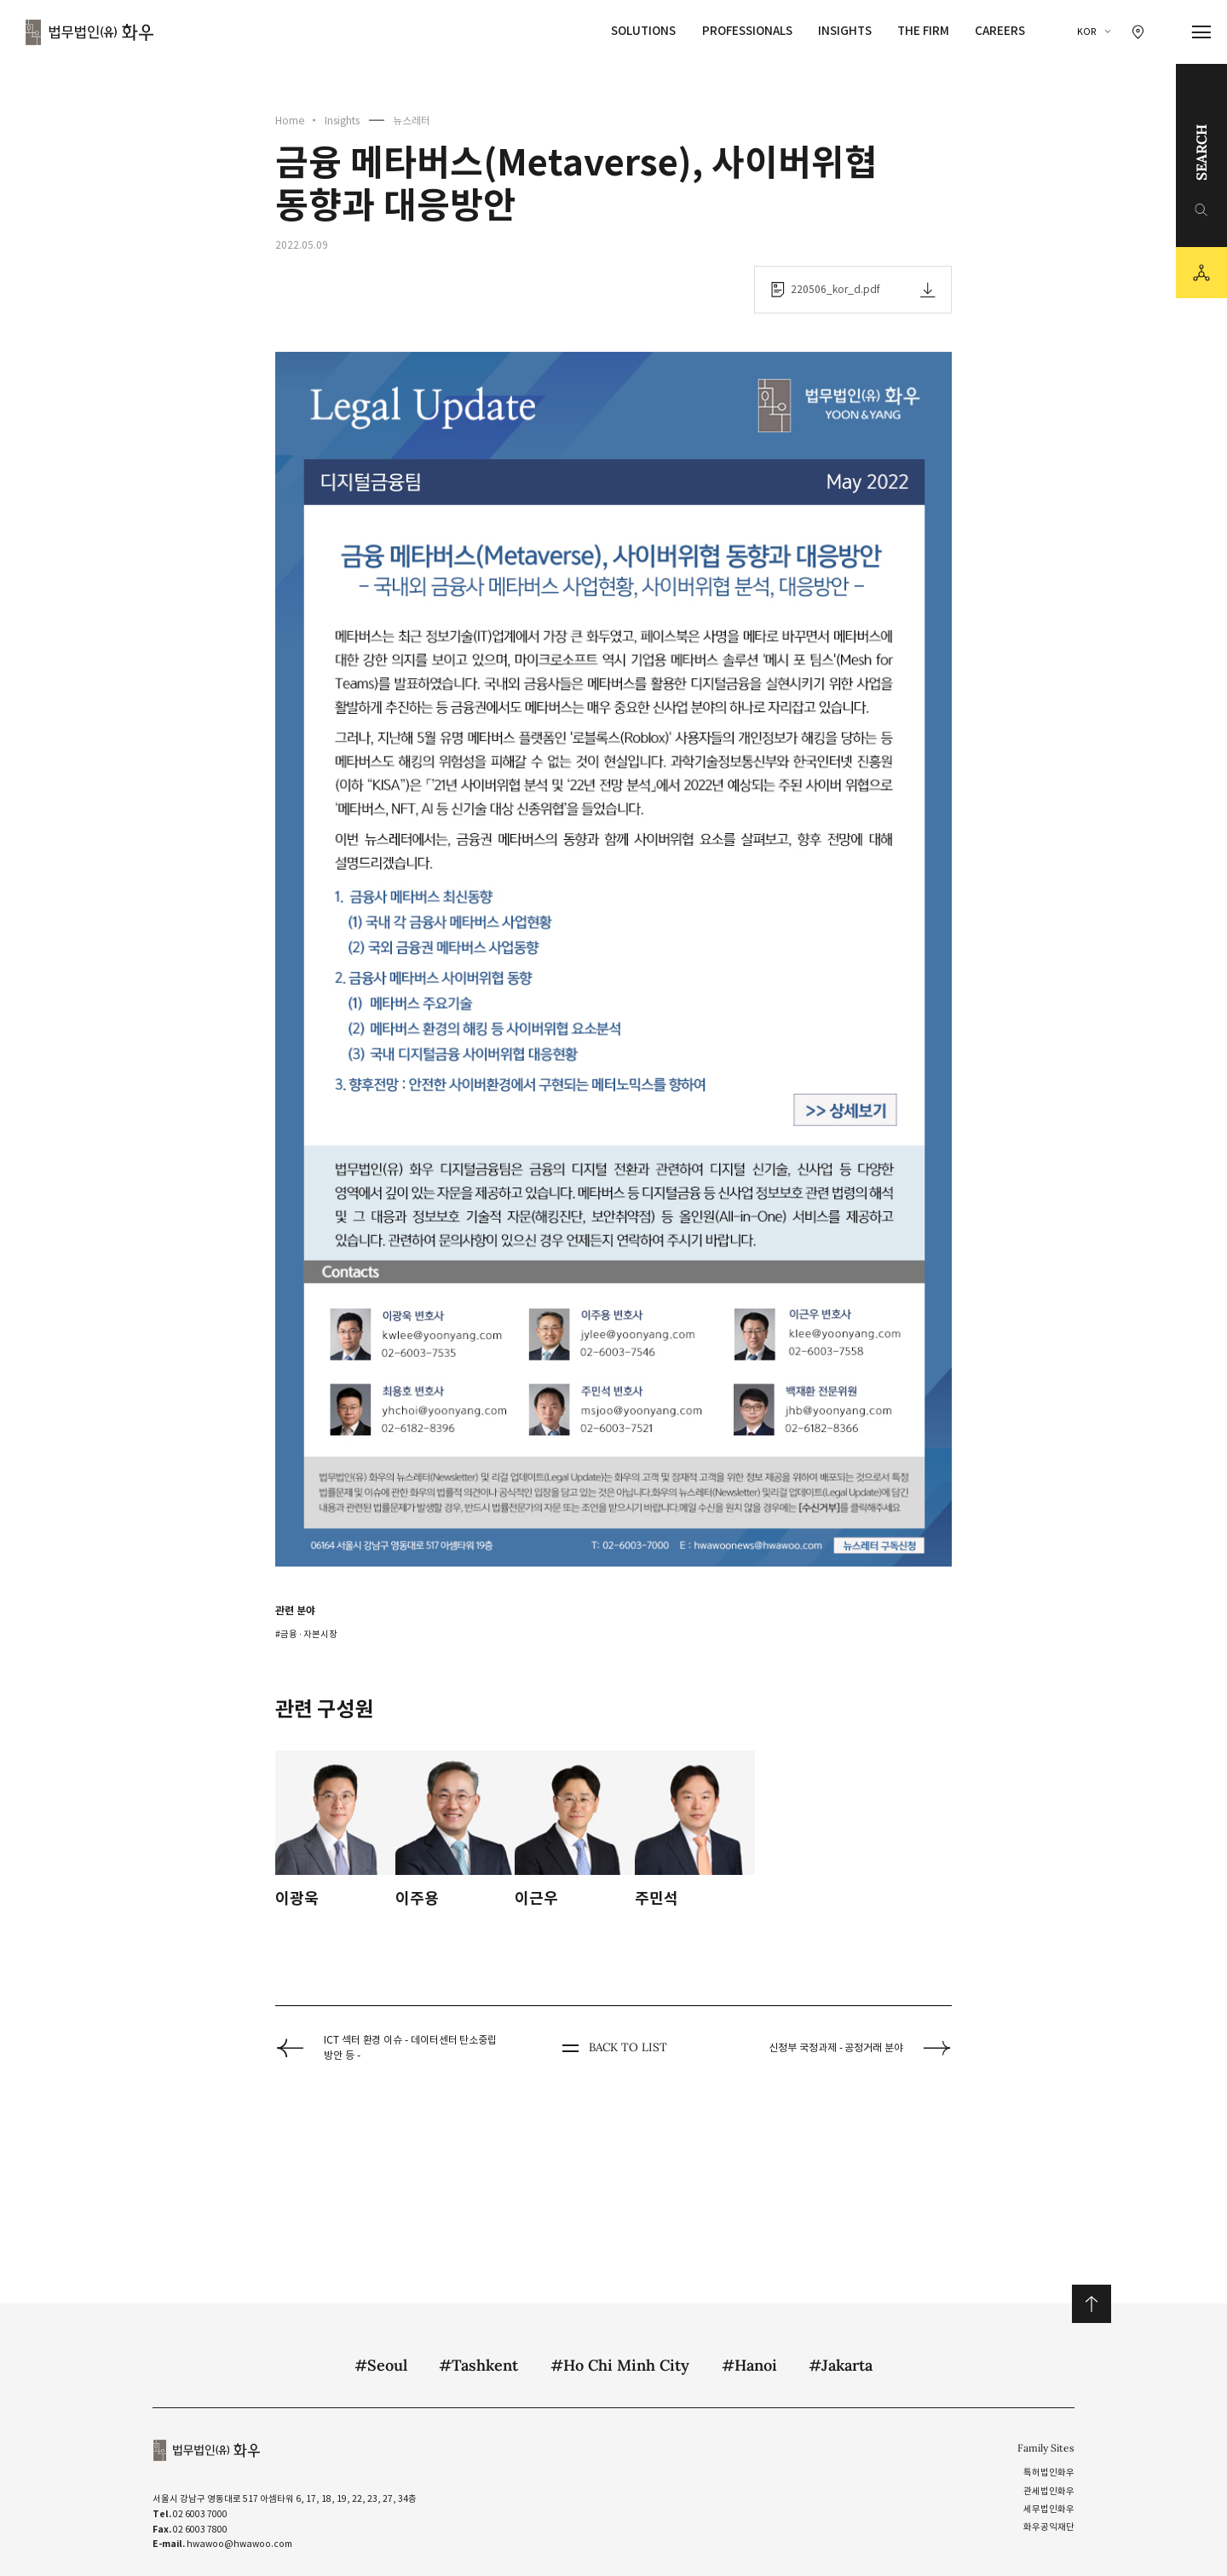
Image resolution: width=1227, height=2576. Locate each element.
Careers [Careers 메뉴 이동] (1000, 31)
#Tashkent (478, 2365)
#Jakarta (841, 2365)
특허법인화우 (1048, 2472)
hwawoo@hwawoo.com (239, 2544)
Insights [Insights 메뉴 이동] (845, 31)
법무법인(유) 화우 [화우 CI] (89, 32)
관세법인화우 (1048, 2491)
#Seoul (380, 2365)
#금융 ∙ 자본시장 (306, 1634)
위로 (1091, 2304)
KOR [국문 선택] (1087, 31)
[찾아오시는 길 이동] (1138, 32)
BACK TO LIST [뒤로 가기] (613, 2048)
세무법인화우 (1048, 2509)
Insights (342, 120)
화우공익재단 (1048, 2527)
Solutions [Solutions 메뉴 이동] (643, 31)
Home (289, 120)
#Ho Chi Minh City (619, 2365)
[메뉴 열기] (1202, 32)
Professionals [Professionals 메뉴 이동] (747, 31)
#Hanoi (749, 2365)
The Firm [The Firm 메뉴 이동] (923, 31)
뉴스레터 (411, 120)
